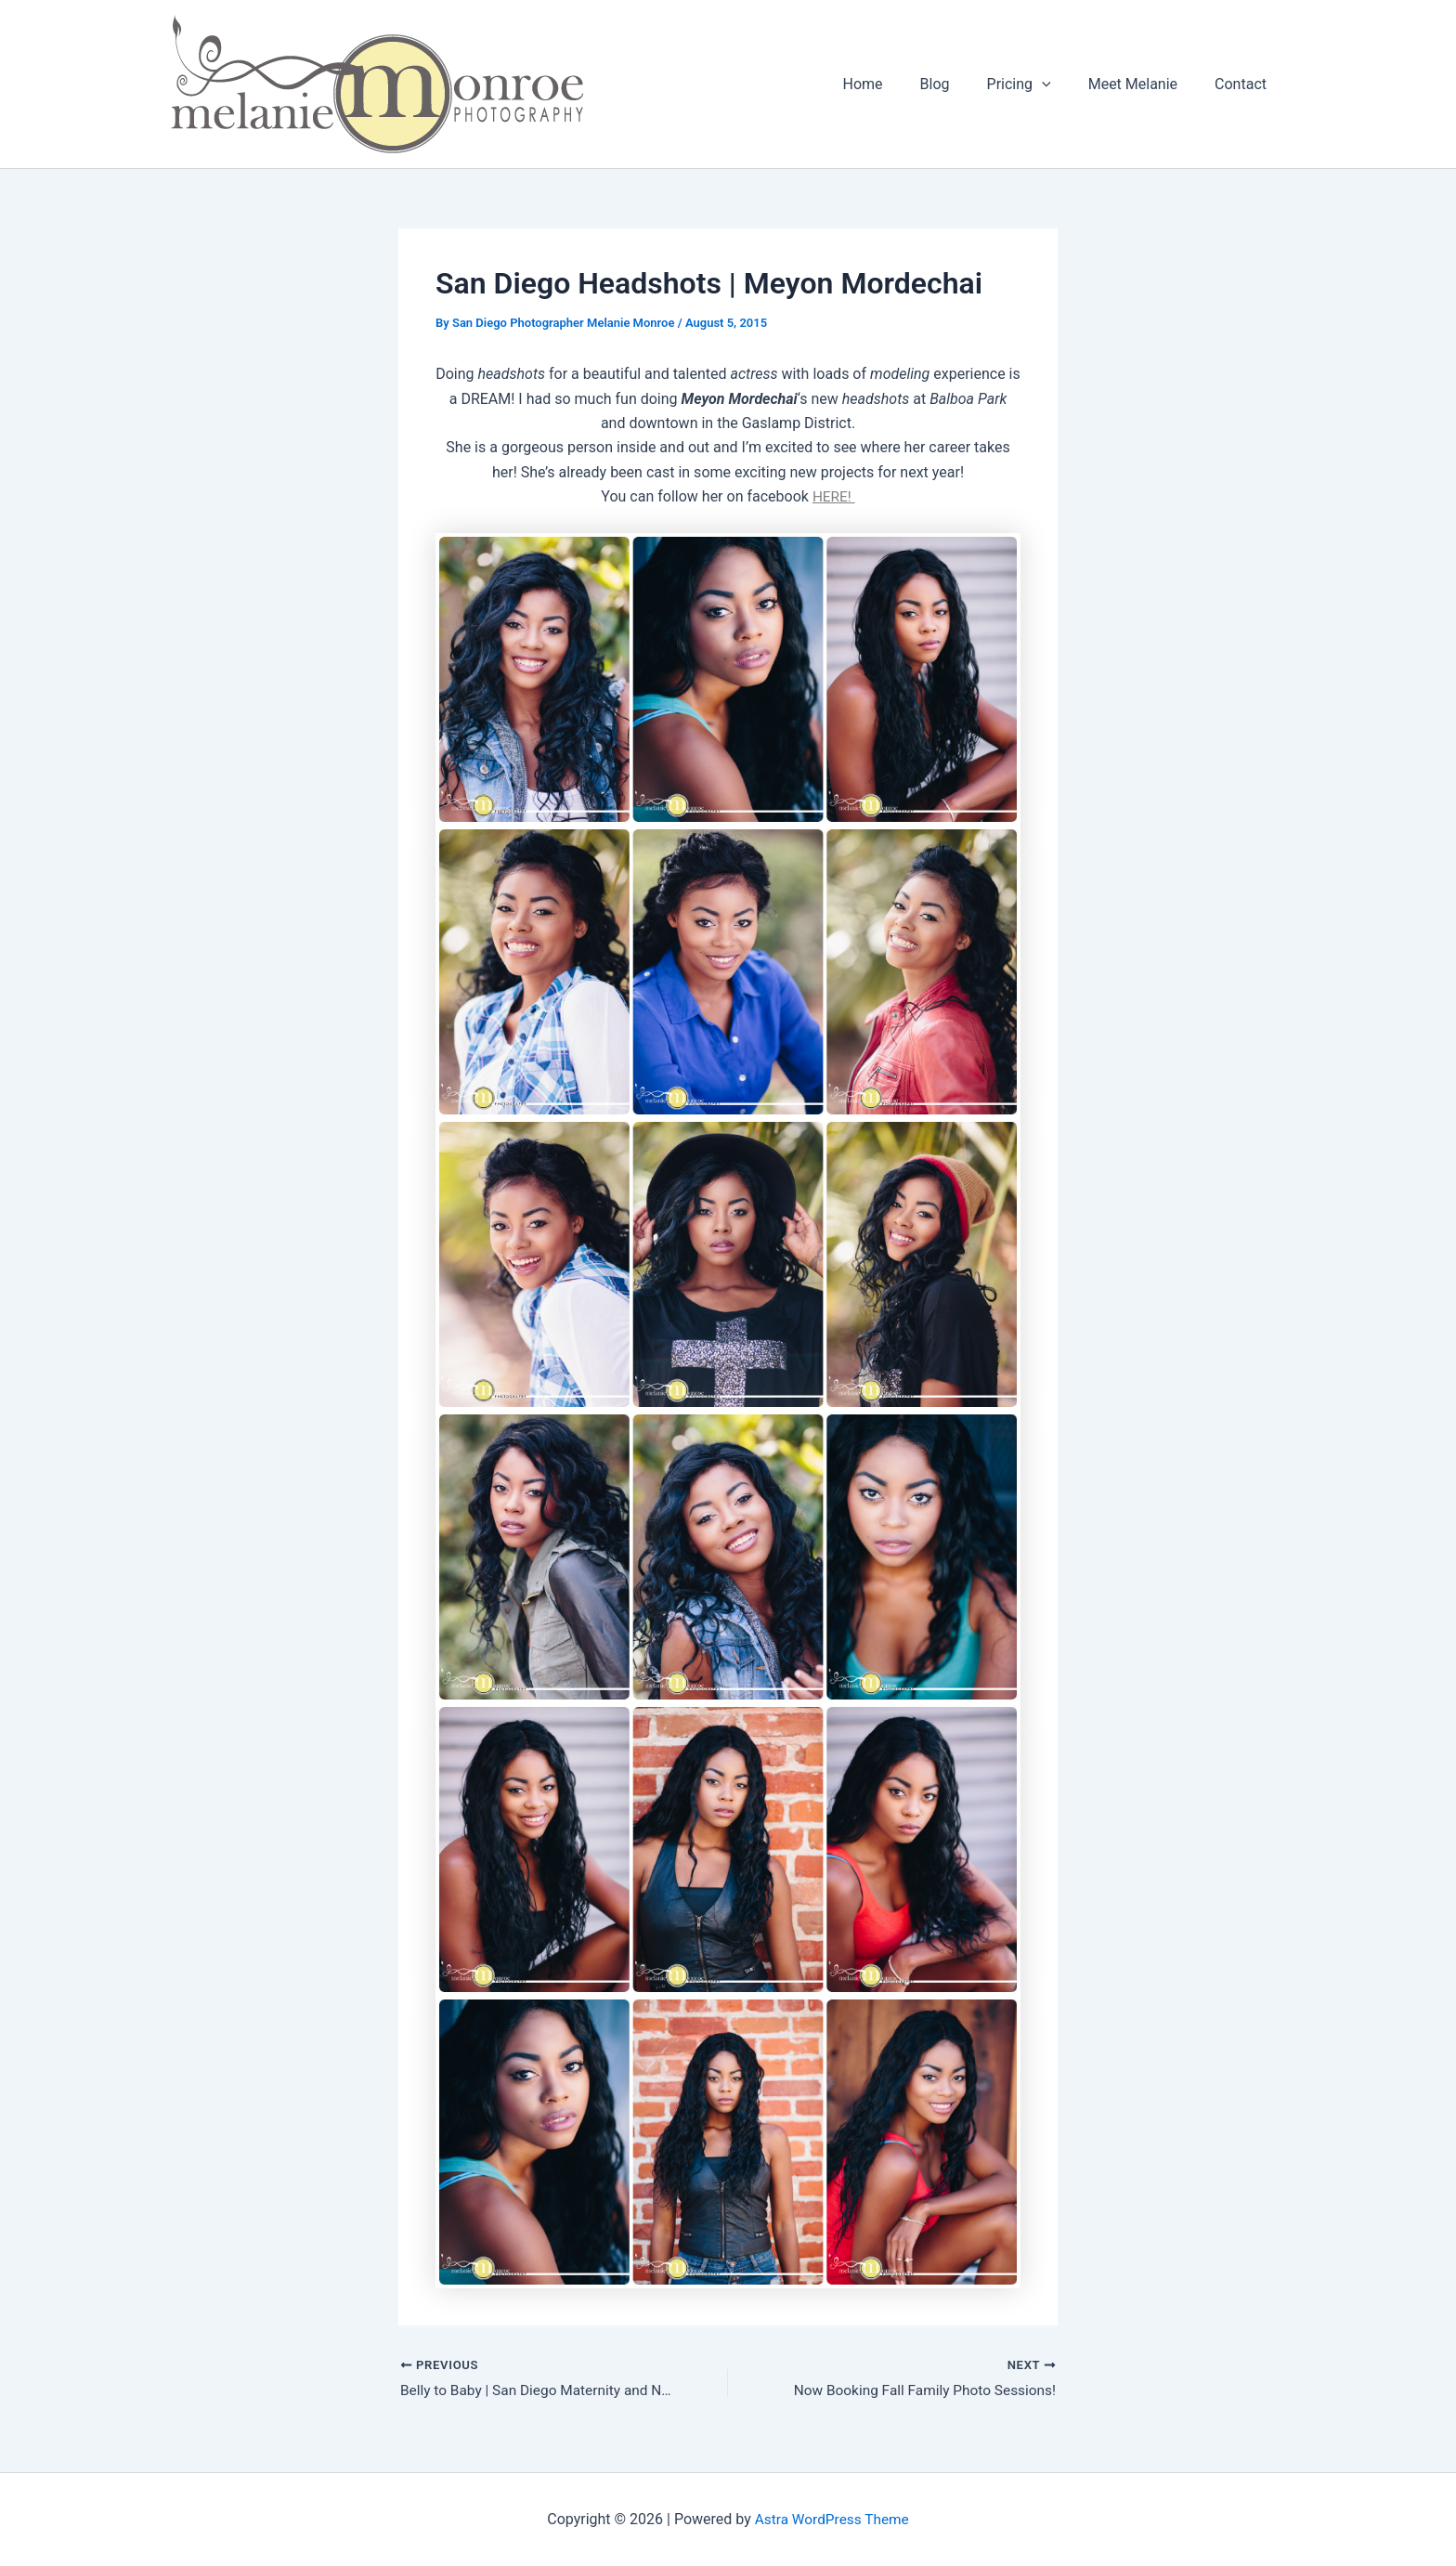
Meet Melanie (1144, 84)
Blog (961, 84)
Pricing (1038, 84)
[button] (1060, 84)
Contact (1244, 84)
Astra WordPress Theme (832, 2519)
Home (896, 84)
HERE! (834, 496)
